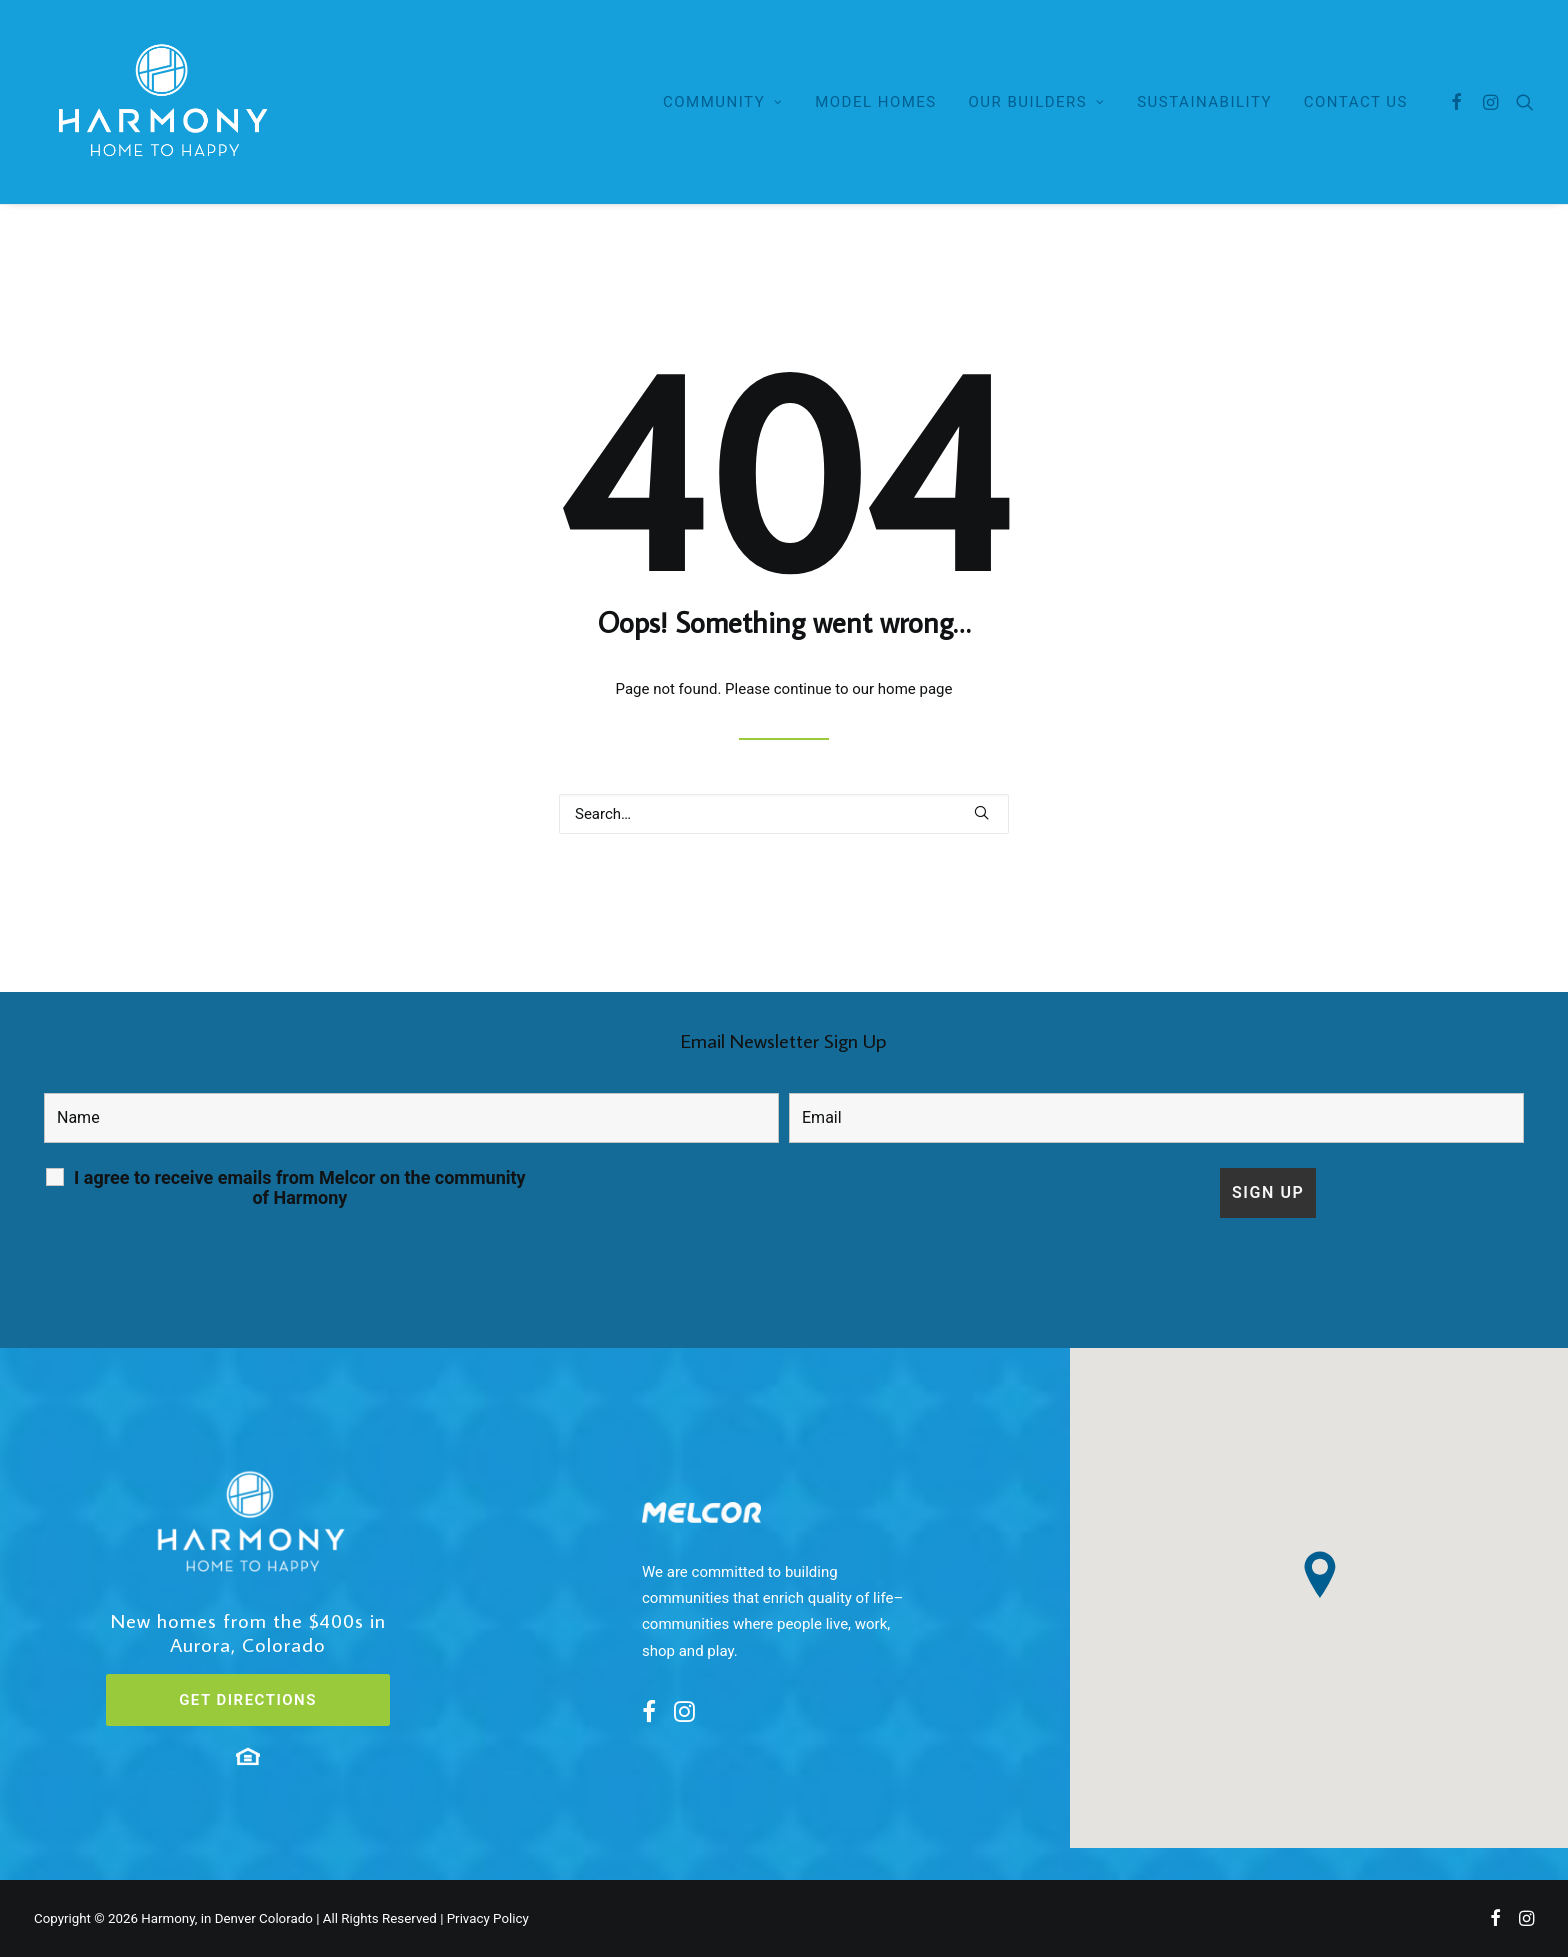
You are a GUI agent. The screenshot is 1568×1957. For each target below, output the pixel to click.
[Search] (1520, 102)
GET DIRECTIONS (248, 1700)
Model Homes (876, 102)
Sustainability (1204, 102)
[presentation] (688, 1207)
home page (915, 689)
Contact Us (1356, 102)
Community (723, 102)
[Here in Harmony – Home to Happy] (159, 102)
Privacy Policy (488, 1918)
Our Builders (1037, 102)
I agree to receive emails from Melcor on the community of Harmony (300, 1188)
